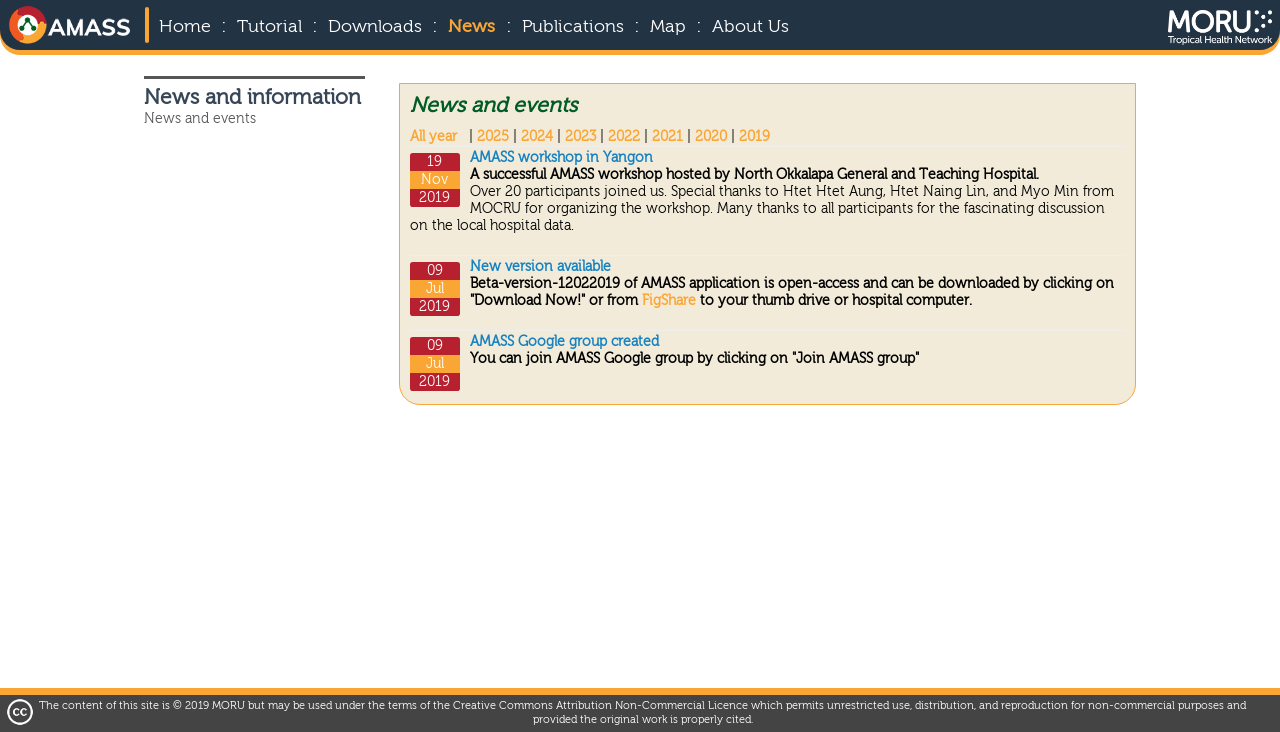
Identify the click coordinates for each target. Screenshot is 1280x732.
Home (185, 27)
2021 (667, 137)
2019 (754, 137)
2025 (493, 137)
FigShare (671, 301)
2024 (537, 137)
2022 (624, 137)
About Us (750, 27)
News (471, 27)
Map (668, 27)
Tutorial (269, 27)
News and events (200, 119)
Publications (573, 27)
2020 (711, 137)
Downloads (375, 27)
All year (433, 137)
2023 (580, 137)
